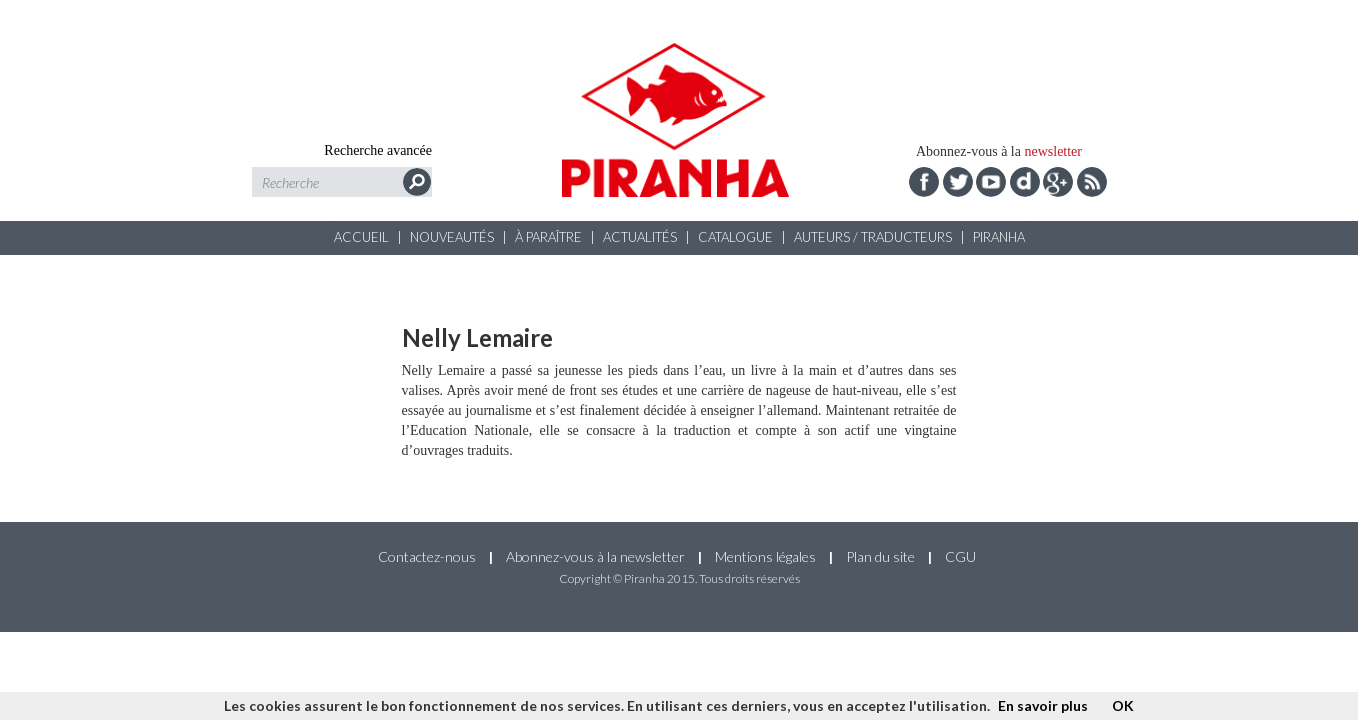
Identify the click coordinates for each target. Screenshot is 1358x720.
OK (1123, 705)
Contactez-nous (427, 556)
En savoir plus (1043, 705)
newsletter (1053, 151)
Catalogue (735, 237)
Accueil (361, 237)
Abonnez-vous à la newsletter (595, 556)
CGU (960, 556)
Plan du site (880, 556)
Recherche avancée (378, 150)
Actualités (640, 237)
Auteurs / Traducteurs (873, 237)
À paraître (548, 237)
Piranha (999, 237)
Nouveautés (452, 237)
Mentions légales (765, 556)
